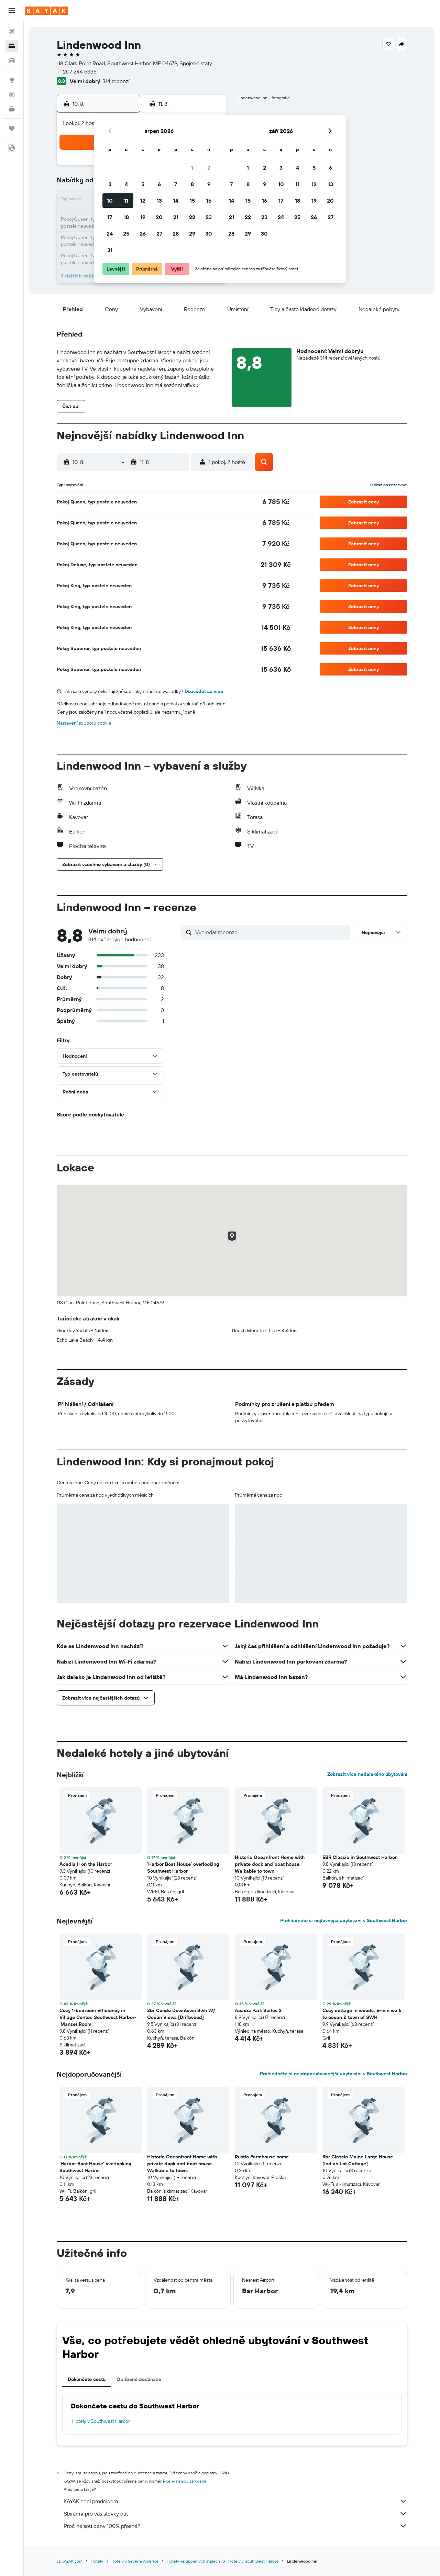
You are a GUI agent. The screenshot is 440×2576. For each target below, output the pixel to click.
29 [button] (192, 233)
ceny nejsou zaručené (186, 2481)
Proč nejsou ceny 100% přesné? (235, 2526)
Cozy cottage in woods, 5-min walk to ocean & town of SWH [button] (361, 2013)
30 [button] (208, 233)
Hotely (97, 2561)
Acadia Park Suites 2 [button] (258, 2010)
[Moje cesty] (12, 128)
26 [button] (143, 233)
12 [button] (142, 200)
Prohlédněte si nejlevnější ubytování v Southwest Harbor (343, 1920)
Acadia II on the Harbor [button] (85, 1864)
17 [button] (109, 217)
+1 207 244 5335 (77, 71)
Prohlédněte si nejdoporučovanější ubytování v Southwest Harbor (333, 2073)
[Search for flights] (12, 31)
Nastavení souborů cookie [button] (84, 723)
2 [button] (208, 167)
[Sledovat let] (12, 94)
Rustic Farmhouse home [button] (262, 2157)
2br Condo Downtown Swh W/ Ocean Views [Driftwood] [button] (181, 2013)
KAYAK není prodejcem (235, 2501)
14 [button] (175, 200)
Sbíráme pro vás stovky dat (235, 2513)
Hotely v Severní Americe (134, 2561)
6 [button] (159, 184)
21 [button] (175, 217)
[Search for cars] (12, 60)
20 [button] (159, 217)
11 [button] (126, 200)
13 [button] (159, 200)
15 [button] (192, 200)
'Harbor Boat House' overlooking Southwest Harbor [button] (183, 1867)
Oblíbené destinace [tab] (139, 2379)
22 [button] (192, 217)
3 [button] (109, 184)
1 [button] (192, 167)
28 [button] (176, 233)
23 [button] (209, 217)
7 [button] (175, 184)
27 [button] (159, 233)
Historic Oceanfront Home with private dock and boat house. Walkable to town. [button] (270, 1864)
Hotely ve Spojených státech (193, 2561)
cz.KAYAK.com (69, 2561)
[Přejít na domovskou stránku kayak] (46, 11)
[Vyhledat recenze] (271, 932)
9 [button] (208, 184)
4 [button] (126, 184)
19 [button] (142, 217)
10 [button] (110, 200)
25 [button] (126, 233)
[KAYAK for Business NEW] (12, 109)
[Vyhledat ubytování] (12, 46)
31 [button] (109, 250)
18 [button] (126, 217)
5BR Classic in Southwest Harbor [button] (359, 1857)
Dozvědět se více (204, 691)
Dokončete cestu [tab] (87, 2379)
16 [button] (208, 200)
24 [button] (110, 233)
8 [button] (192, 184)
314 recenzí (115, 81)
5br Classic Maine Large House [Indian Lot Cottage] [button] (357, 2160)
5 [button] (142, 184)
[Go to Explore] (12, 80)
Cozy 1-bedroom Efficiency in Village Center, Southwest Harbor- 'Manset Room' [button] (97, 2017)
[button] (11, 10)
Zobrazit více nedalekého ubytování (367, 1774)
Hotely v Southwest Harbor (101, 2421)
